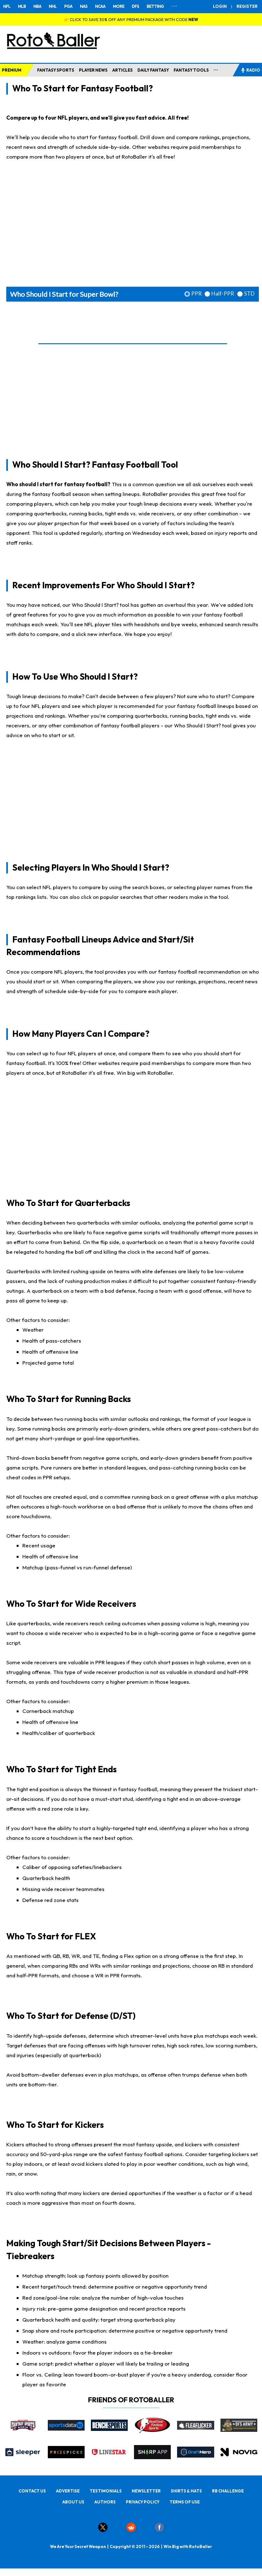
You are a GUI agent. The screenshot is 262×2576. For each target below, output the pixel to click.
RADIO (250, 70)
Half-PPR (222, 294)
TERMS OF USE (185, 2501)
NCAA (100, 6)
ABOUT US (73, 2501)
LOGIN (220, 6)
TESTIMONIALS (106, 2490)
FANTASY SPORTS (55, 70)
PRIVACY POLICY (142, 2501)
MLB (22, 6)
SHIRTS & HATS (186, 2490)
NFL (6, 6)
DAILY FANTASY (153, 70)
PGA (68, 6)
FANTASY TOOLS (191, 70)
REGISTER (247, 6)
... (216, 68)
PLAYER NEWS (93, 70)
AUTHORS (105, 2501)
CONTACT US (32, 2490)
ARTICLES (122, 70)
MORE (118, 6)
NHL (53, 6)
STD (249, 294)
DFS (135, 6)
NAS (83, 6)
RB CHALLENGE (228, 2490)
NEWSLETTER (146, 2490)
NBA (37, 6)
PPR (196, 294)
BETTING (155, 6)
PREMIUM (11, 70)
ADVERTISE (68, 2490)
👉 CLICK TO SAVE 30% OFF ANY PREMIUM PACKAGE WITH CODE (131, 19)
